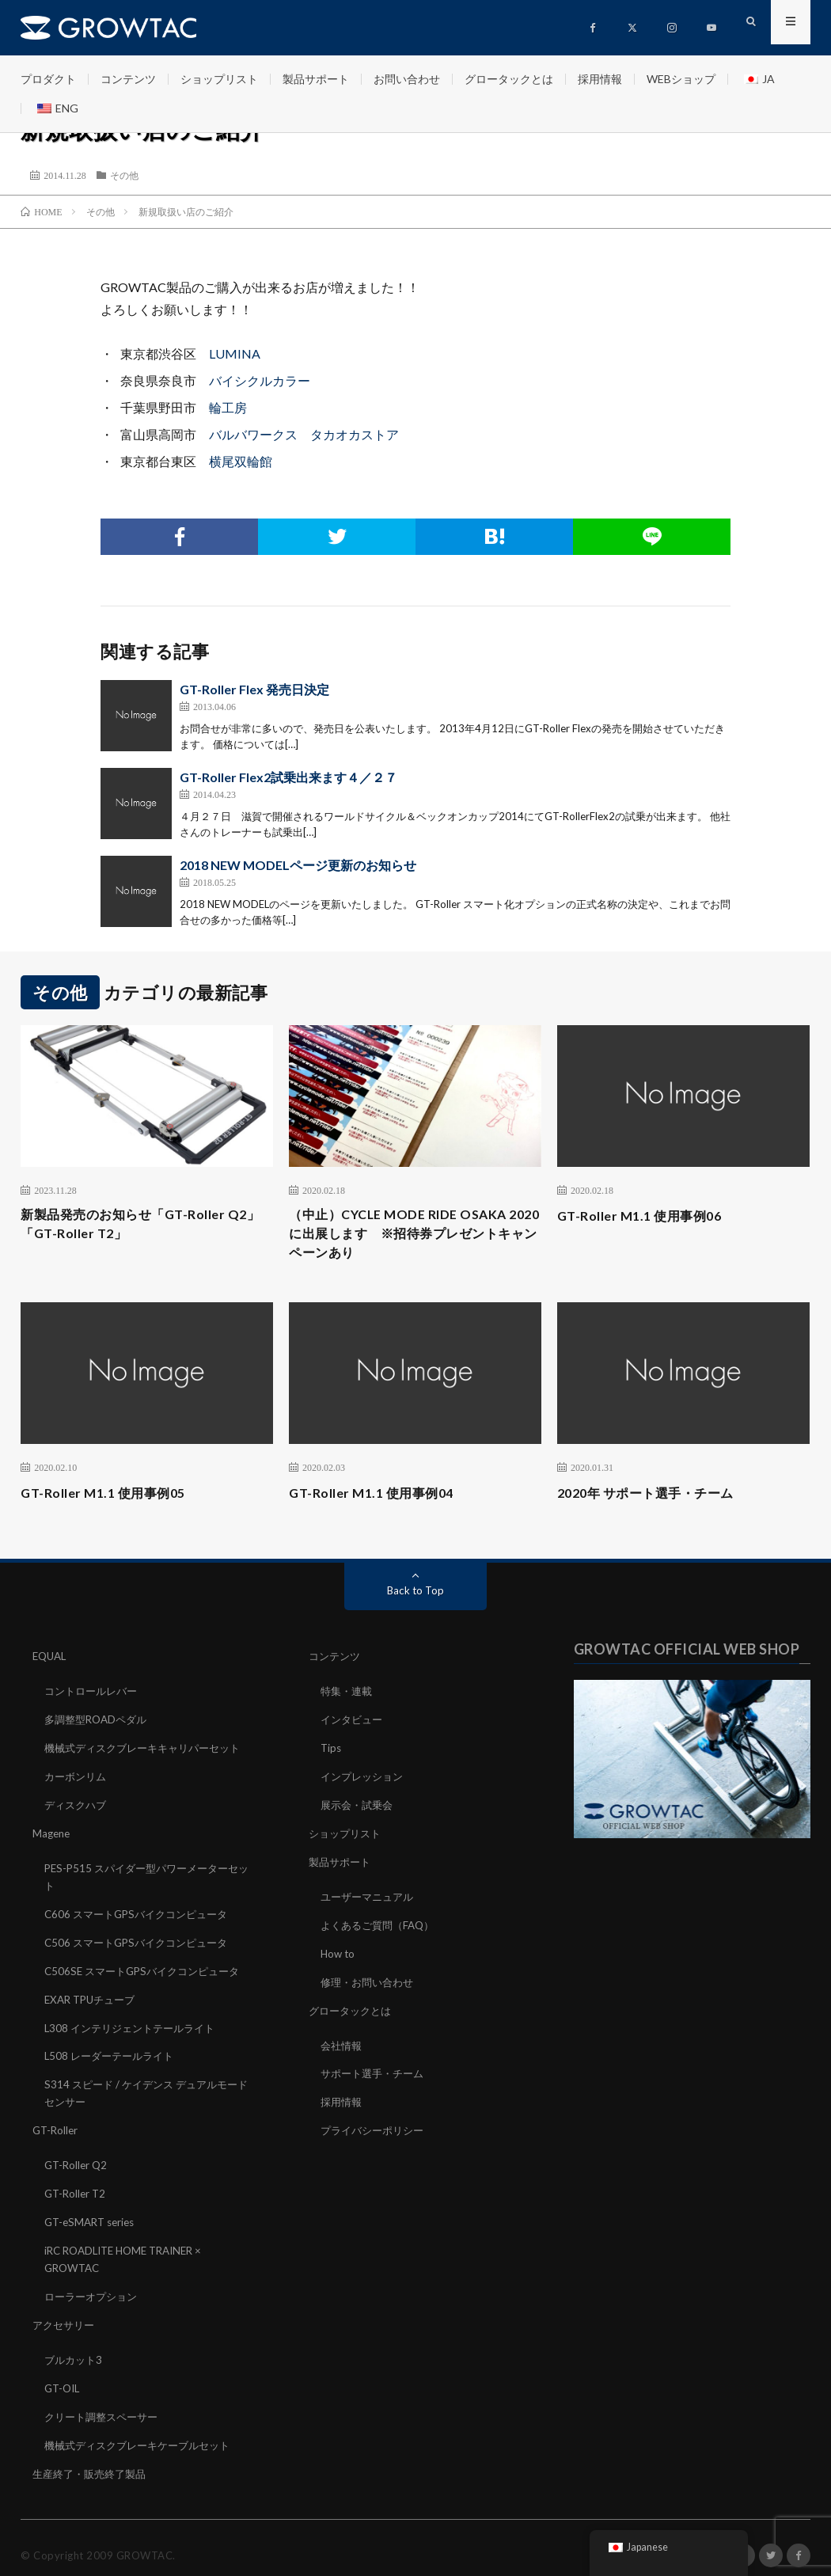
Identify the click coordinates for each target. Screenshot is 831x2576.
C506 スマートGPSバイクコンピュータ (142, 1941)
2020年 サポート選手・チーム (655, 1499)
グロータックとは (509, 78)
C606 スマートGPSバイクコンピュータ (142, 1914)
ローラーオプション (94, 2286)
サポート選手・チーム (376, 2069)
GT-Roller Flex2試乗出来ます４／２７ (288, 777)
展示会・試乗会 (359, 1807)
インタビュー (354, 1724)
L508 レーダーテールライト (113, 2052)
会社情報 (343, 2042)
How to (339, 1952)
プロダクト (48, 78)
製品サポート (316, 78)
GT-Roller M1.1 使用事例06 (647, 1215)
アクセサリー (65, 2313)
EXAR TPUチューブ (93, 1997)
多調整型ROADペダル (99, 1724)
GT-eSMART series (93, 2214)
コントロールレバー (94, 1697)
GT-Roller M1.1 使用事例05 (111, 1499)
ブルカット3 (75, 2347)
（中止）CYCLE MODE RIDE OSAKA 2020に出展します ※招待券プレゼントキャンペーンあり (410, 1236)
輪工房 (228, 407)
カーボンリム (77, 1780)
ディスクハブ (77, 1807)
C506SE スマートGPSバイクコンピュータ (148, 1969)
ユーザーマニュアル (370, 1897)
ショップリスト (219, 78)
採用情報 (600, 78)
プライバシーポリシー (376, 2125)
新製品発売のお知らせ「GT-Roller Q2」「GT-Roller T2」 (134, 1225)
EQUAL (51, 1663)
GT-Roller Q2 (77, 2158)
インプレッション (365, 1780)
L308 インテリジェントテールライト (135, 2024)
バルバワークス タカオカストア (304, 434)
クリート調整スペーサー (105, 2403)
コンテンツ (128, 78)
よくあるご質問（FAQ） (381, 1925)
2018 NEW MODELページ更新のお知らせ (298, 864)
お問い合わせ (407, 78)
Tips (332, 1752)
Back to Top (416, 1597)
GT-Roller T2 (76, 2186)
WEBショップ (681, 78)
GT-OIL (63, 2375)
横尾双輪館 (240, 461)
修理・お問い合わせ (370, 1980)
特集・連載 (348, 1697)
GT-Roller (56, 2124)
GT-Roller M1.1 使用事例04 (379, 1499)
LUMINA (234, 353)
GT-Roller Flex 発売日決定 (254, 689)
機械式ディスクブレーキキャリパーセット (149, 1752)
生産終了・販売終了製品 (93, 2458)
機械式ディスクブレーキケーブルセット (144, 2430)
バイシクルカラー (259, 380)
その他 (124, 175)
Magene (52, 1835)
